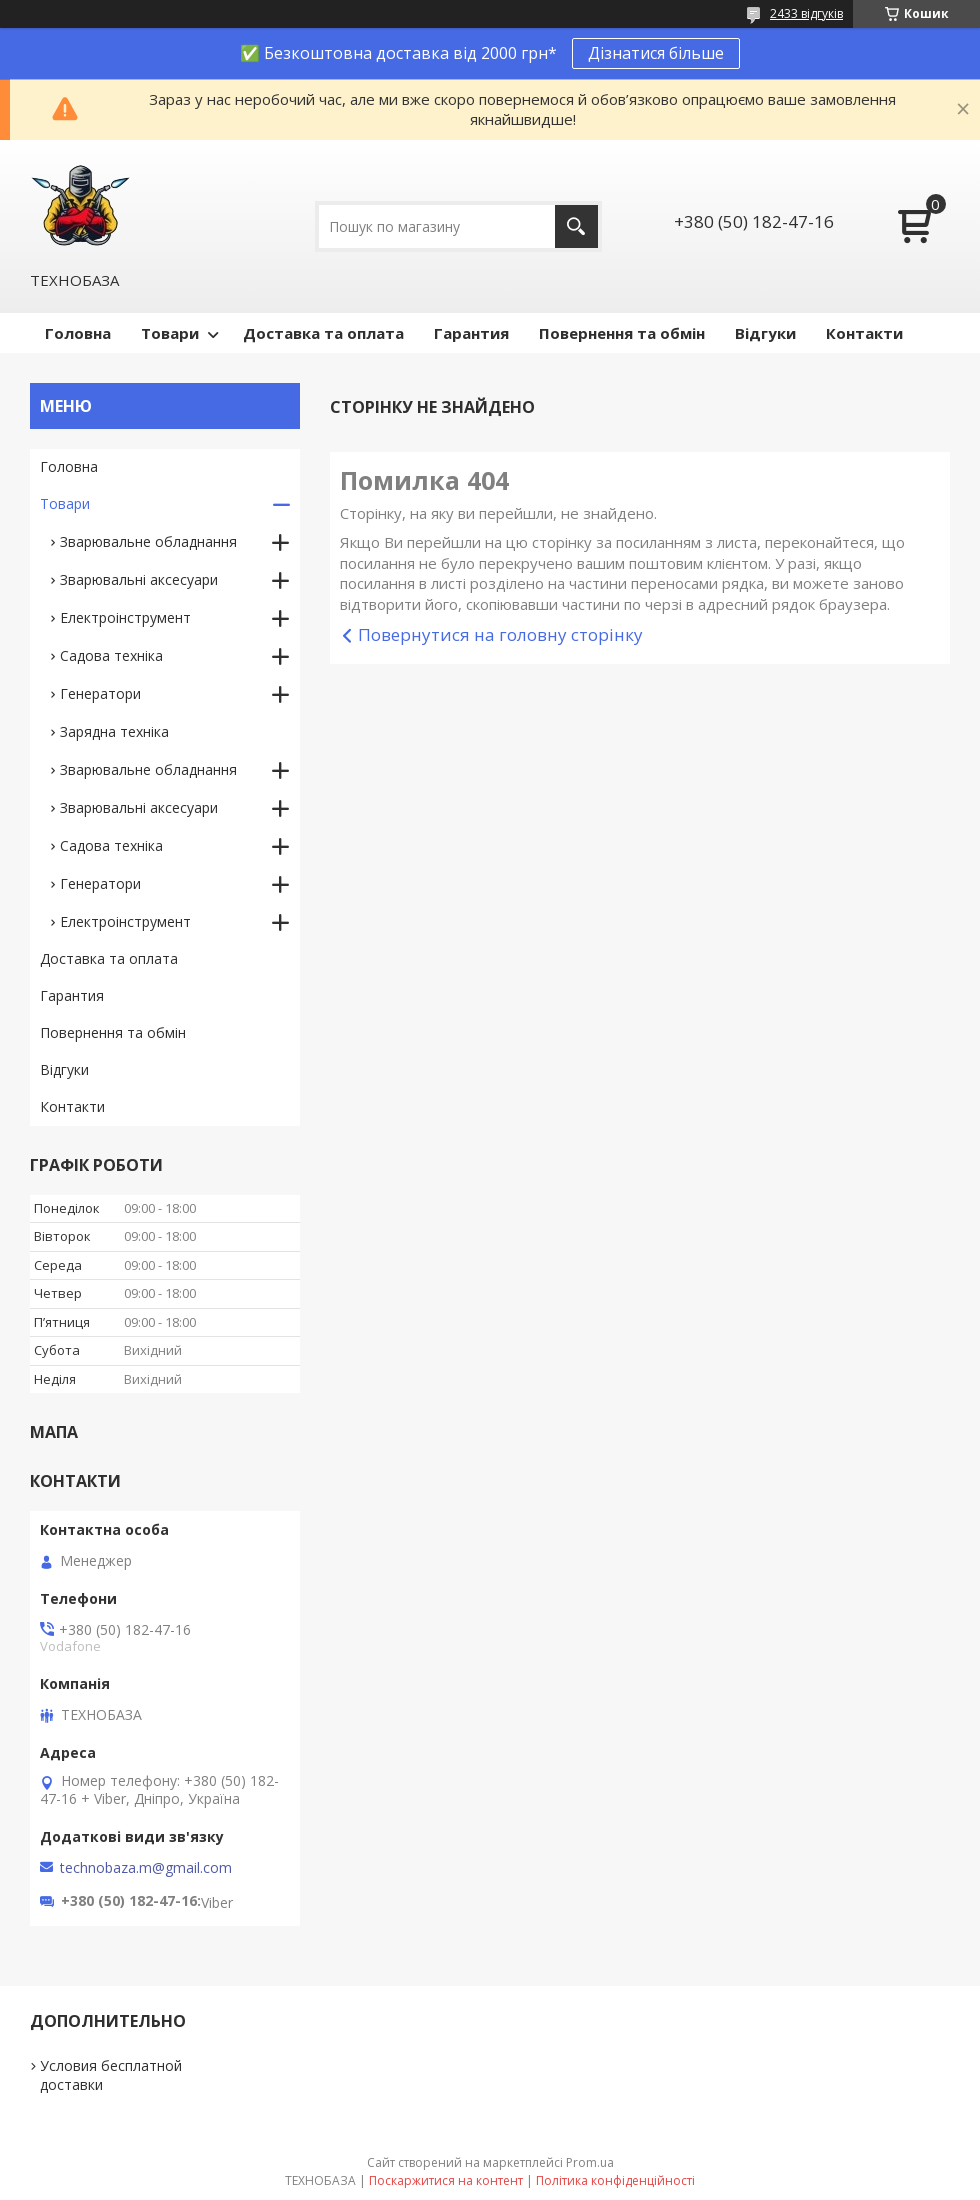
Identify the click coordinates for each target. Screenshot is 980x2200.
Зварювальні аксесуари (139, 579)
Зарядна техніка (114, 731)
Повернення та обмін (622, 333)
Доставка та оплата (323, 333)
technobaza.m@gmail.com (146, 1868)
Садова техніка (111, 655)
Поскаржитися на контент (446, 2180)
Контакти (864, 333)
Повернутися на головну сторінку (500, 634)
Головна (78, 333)
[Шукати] (576, 226)
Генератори (100, 693)
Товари (170, 333)
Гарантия (471, 333)
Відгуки (765, 333)
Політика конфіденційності (615, 2180)
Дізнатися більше (656, 53)
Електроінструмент (125, 617)
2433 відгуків (806, 13)
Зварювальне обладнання (148, 541)
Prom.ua (590, 2162)
